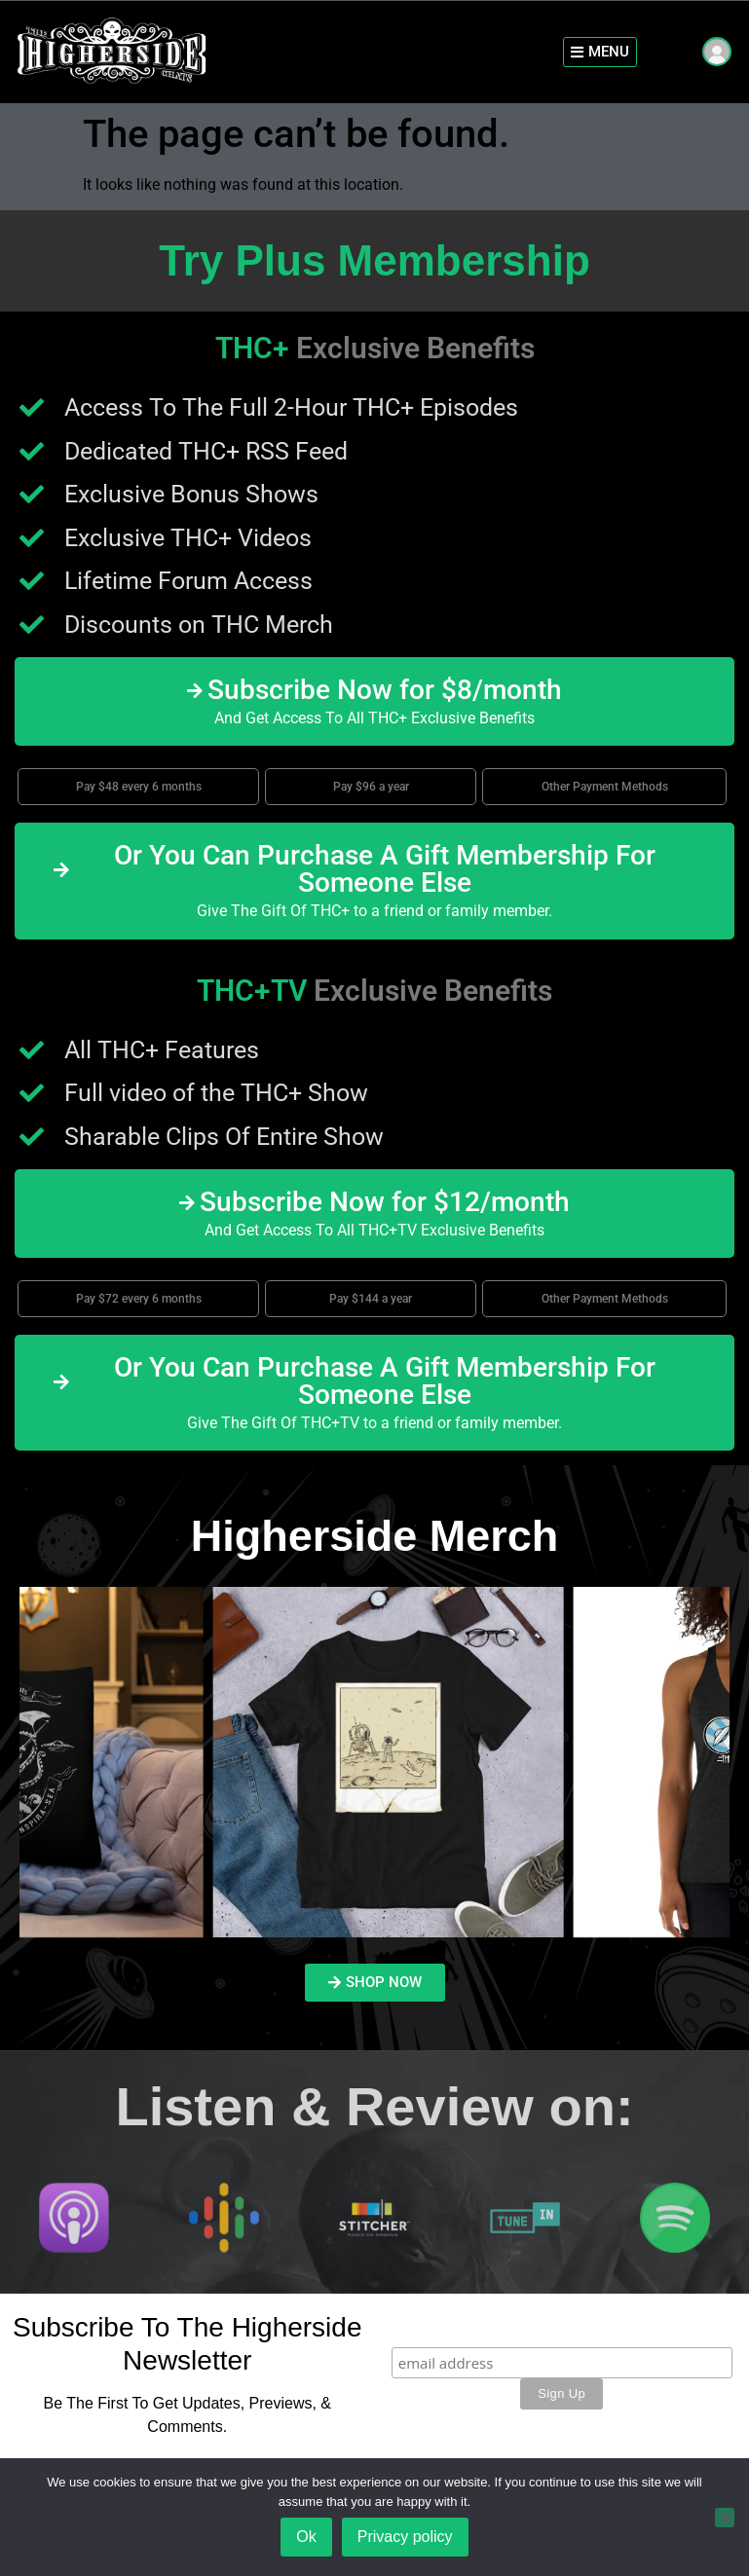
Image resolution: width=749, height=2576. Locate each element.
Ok (306, 2536)
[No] (724, 2517)
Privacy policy (405, 2536)
